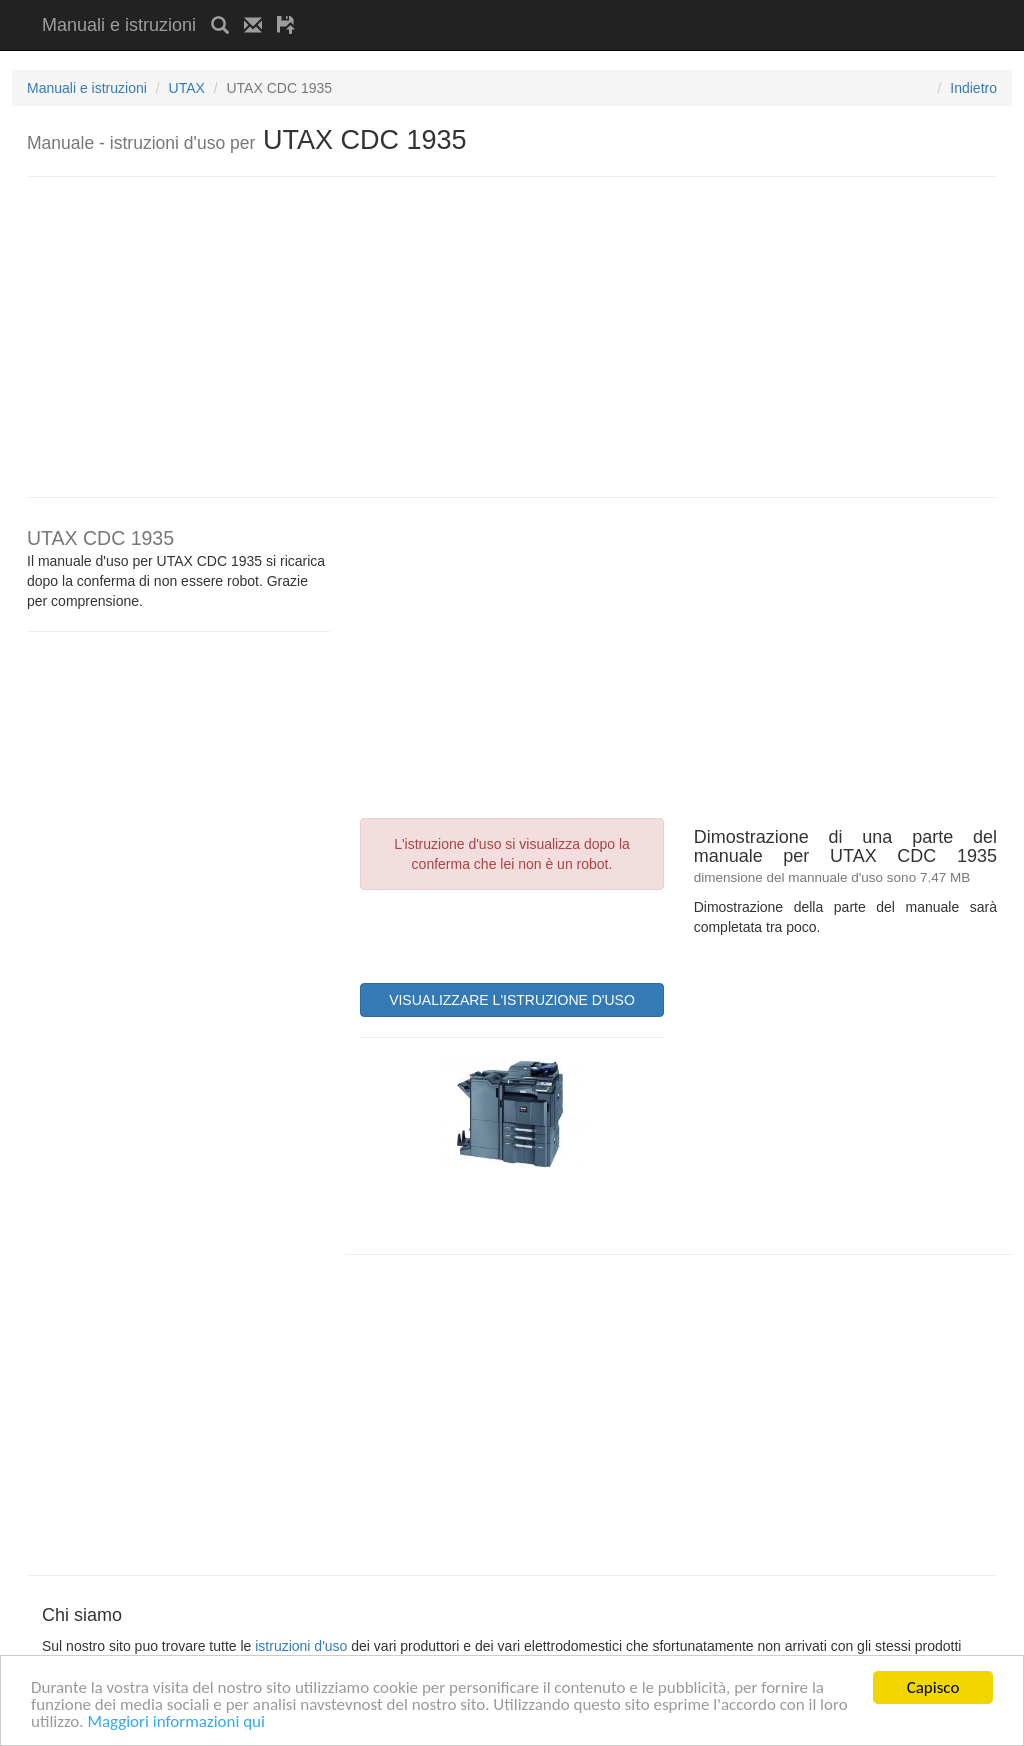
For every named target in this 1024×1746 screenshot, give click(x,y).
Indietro (973, 88)
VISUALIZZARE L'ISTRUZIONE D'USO (512, 1000)
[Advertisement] (544, 7)
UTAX (187, 88)
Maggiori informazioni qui (176, 1722)
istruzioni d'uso (301, 1646)
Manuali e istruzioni (119, 25)
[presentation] (512, 934)
